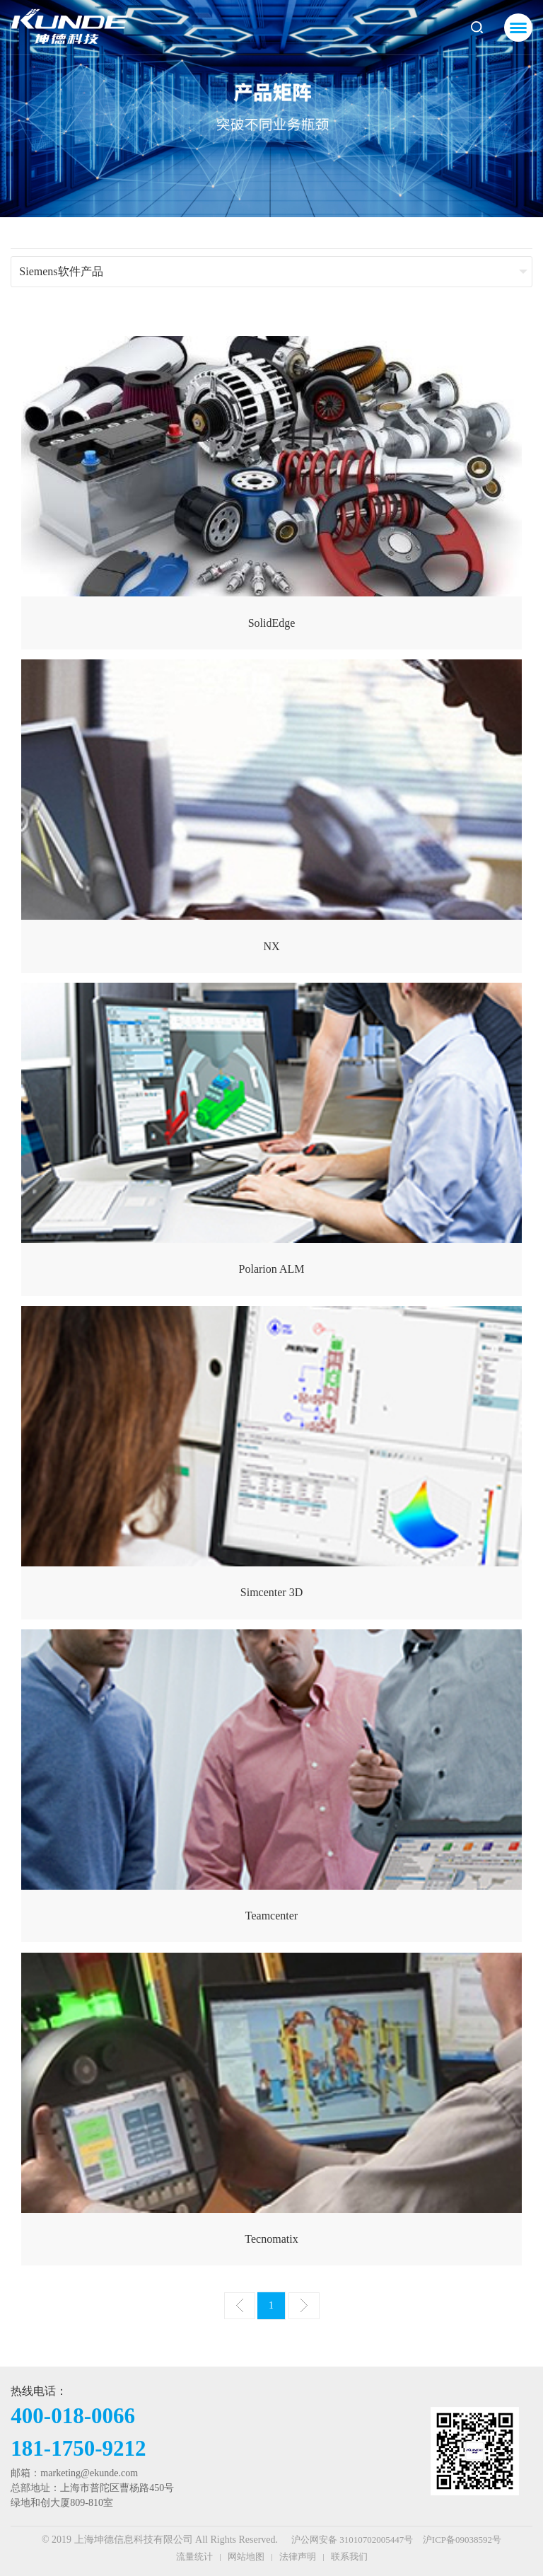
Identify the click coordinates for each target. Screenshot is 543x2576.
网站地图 (246, 2556)
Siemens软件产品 (61, 271)
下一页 (304, 2305)
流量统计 (194, 2556)
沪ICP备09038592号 (462, 2539)
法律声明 (297, 2556)
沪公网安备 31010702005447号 (352, 2539)
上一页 (239, 2305)
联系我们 (349, 2556)
